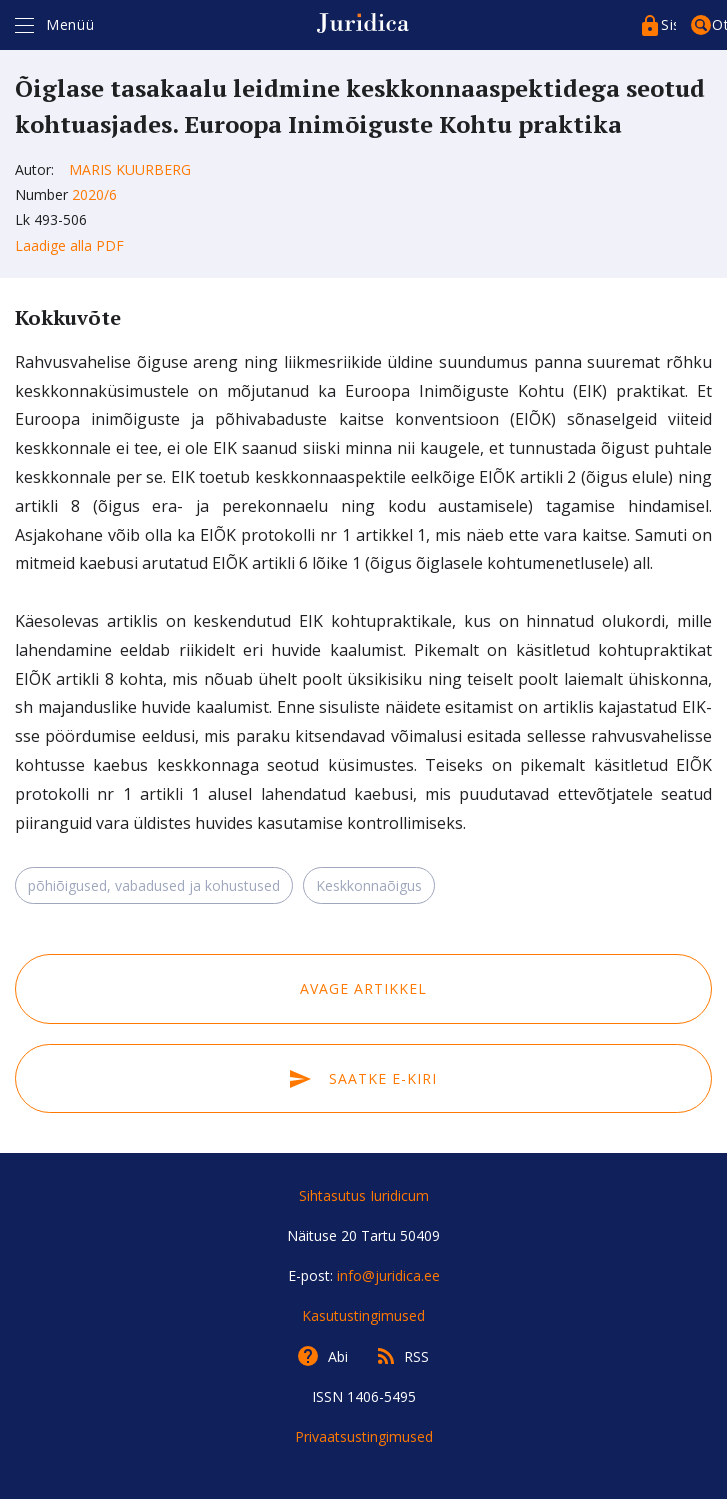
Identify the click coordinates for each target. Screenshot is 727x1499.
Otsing (719, 24)
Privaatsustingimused (364, 1436)
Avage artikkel (363, 988)
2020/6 (94, 194)
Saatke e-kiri (363, 1078)
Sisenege (668, 24)
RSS (416, 1356)
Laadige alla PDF (69, 245)
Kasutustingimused (363, 1315)
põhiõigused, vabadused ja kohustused (154, 885)
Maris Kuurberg (130, 169)
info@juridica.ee (388, 1275)
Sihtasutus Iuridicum (364, 1195)
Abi (338, 1356)
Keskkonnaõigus (369, 885)
